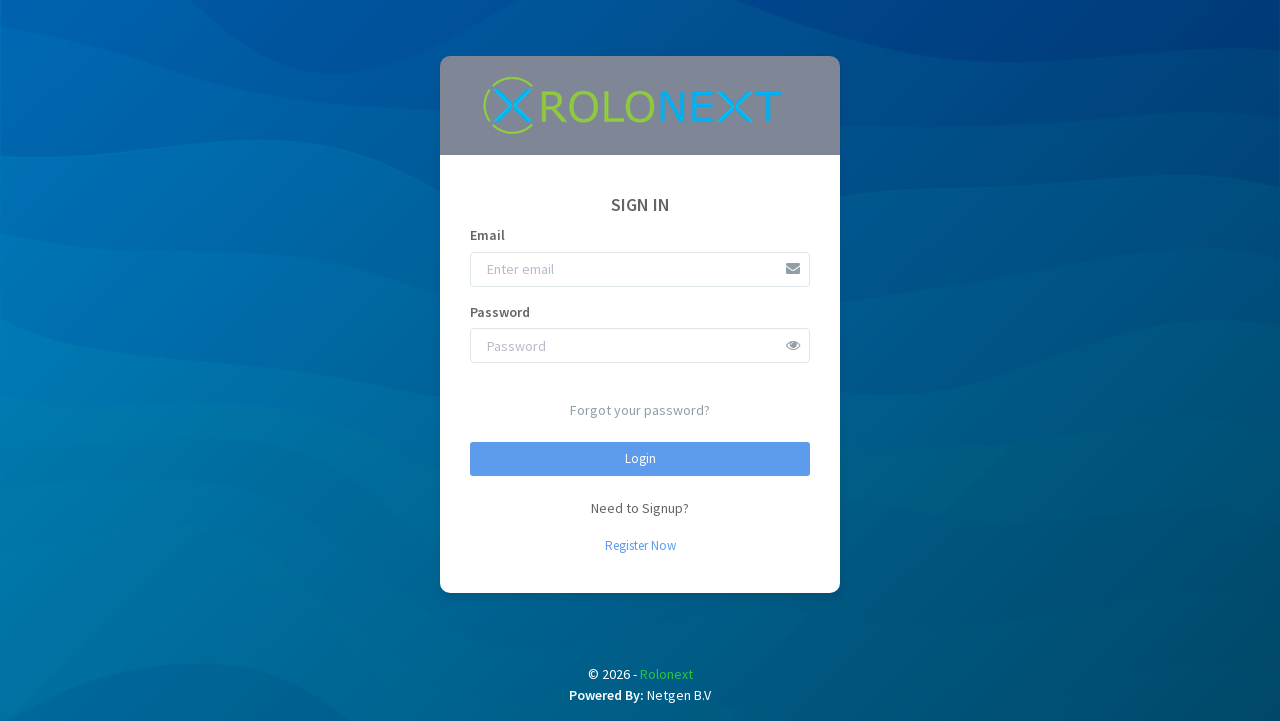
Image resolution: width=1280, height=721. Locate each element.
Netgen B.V (679, 695)
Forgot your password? (640, 410)
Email (487, 235)
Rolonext (666, 674)
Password (500, 312)
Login (640, 458)
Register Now (640, 545)
